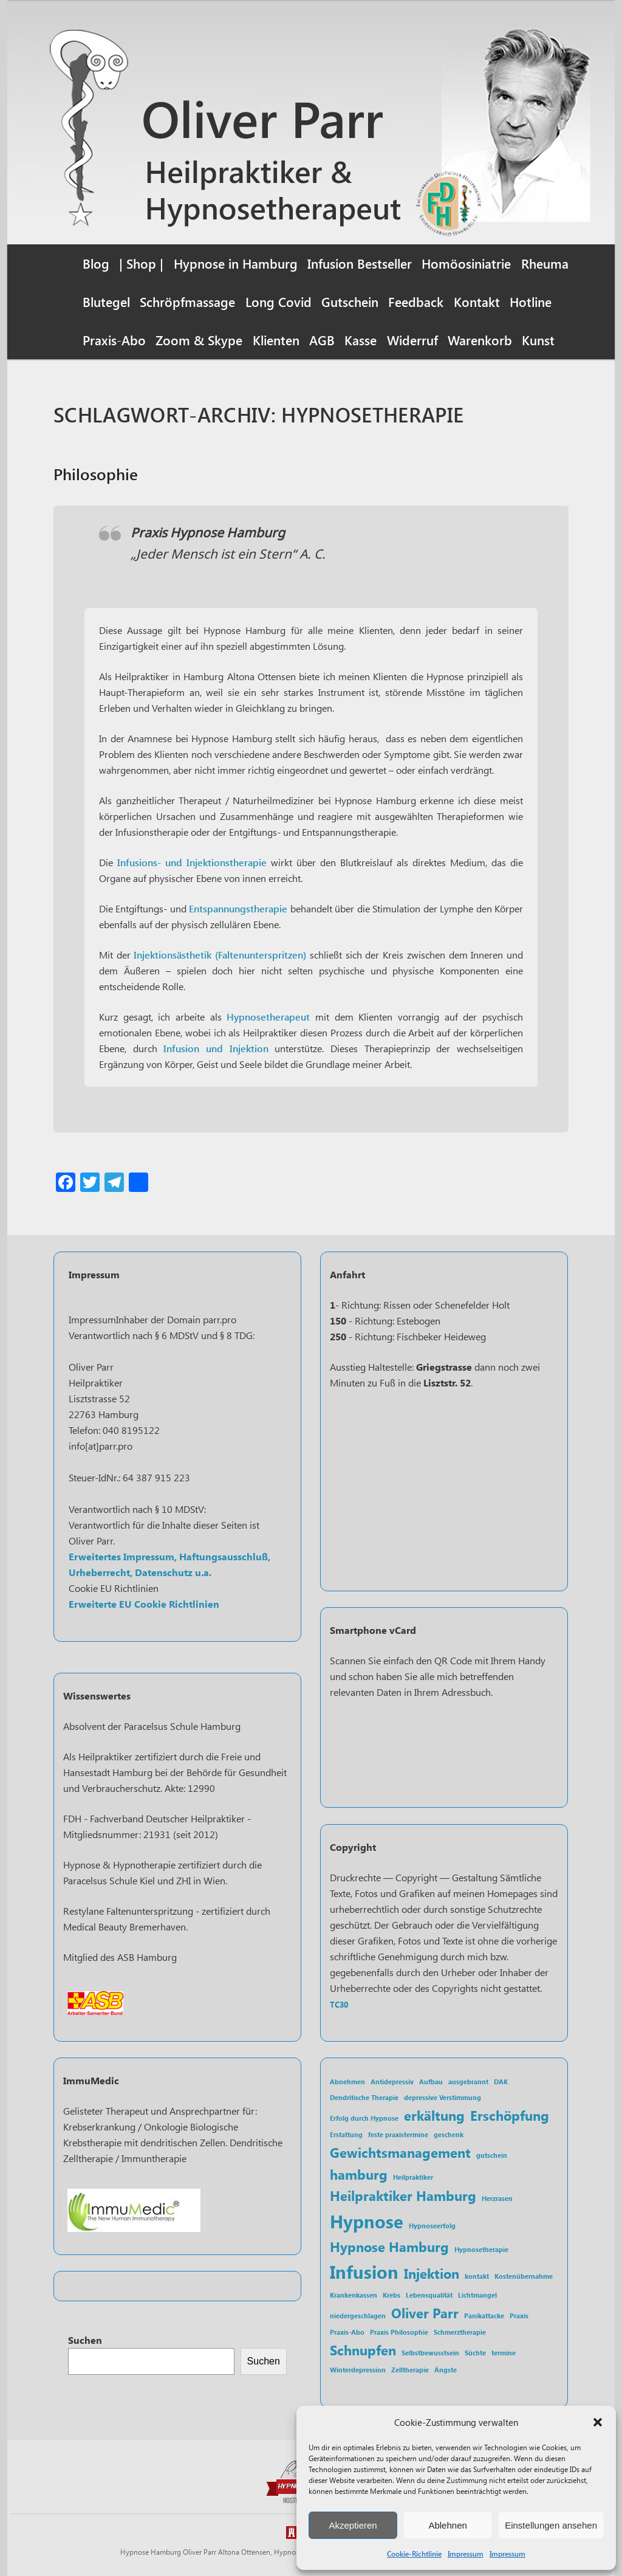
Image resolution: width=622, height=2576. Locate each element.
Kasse (360, 339)
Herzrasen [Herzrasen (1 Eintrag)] (497, 2198)
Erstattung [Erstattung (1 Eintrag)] (346, 2134)
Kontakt (477, 301)
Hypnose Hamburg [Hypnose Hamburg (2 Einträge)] (389, 2246)
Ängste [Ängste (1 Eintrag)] (445, 2369)
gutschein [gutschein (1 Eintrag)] (491, 2155)
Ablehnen (447, 2525)
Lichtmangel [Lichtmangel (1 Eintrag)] (477, 2294)
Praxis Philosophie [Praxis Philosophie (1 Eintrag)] (399, 2332)
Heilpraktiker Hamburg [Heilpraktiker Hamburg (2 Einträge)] (403, 2195)
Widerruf (412, 339)
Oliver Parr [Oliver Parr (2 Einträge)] (425, 2312)
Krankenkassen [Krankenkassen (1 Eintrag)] (353, 2294)
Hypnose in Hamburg (236, 263)
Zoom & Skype (199, 339)
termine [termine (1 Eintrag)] (503, 2352)
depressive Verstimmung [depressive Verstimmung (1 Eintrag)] (442, 2097)
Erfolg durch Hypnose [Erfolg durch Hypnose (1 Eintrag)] (364, 2118)
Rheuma (545, 263)
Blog (96, 263)
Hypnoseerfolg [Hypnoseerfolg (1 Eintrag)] (432, 2225)
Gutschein (349, 301)
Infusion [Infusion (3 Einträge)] (364, 2271)
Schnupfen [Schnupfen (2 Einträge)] (363, 2349)
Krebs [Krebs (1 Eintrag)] (391, 2294)
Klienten (276, 339)
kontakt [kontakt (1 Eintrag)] (477, 2276)
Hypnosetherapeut (268, 1016)
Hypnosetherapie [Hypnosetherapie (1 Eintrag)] (481, 2249)
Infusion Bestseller (359, 263)
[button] (598, 2422)
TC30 (339, 2004)
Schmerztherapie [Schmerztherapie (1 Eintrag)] (460, 2332)
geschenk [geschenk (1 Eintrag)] (448, 2134)
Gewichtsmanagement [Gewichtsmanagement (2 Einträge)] (400, 2152)
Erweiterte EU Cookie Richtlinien (144, 1603)
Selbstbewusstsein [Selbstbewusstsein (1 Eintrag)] (430, 2352)
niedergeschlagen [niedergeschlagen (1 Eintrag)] (358, 2315)
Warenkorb (480, 339)
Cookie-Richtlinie (414, 2553)
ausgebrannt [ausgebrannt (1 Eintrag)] (468, 2081)
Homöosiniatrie (466, 263)
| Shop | (141, 263)
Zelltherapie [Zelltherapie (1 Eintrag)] (410, 2369)
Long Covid (278, 301)
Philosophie (95, 473)
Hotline (531, 301)
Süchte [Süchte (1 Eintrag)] (475, 2352)
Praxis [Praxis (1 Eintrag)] (519, 2315)
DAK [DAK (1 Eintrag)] (501, 2081)
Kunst (538, 339)
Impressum (466, 2553)
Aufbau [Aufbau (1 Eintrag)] (431, 2081)
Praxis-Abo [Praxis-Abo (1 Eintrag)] (347, 2332)
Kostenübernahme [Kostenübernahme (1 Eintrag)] (523, 2276)
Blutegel (106, 301)
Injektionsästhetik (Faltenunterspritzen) (220, 954)
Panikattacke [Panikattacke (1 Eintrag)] (484, 2315)
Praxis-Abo (114, 339)
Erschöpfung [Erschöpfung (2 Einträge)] (509, 2115)
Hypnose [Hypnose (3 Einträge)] (366, 2221)
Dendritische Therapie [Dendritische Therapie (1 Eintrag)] (364, 2097)
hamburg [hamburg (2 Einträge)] (359, 2174)
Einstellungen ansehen (551, 2525)
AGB (322, 339)
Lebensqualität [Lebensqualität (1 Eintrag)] (429, 2294)
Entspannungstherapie (238, 908)
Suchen (85, 2339)
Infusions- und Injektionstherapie (192, 862)
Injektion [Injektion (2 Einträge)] (431, 2273)
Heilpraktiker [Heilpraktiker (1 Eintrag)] (413, 2177)
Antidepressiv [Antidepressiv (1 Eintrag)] (392, 2081)
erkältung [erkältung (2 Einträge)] (434, 2115)
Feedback (415, 301)
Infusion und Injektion (212, 1048)
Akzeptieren (353, 2525)
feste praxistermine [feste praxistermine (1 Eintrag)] (398, 2134)
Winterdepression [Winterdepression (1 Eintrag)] (358, 2369)
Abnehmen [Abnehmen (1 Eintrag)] (347, 2081)
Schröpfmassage (187, 301)
